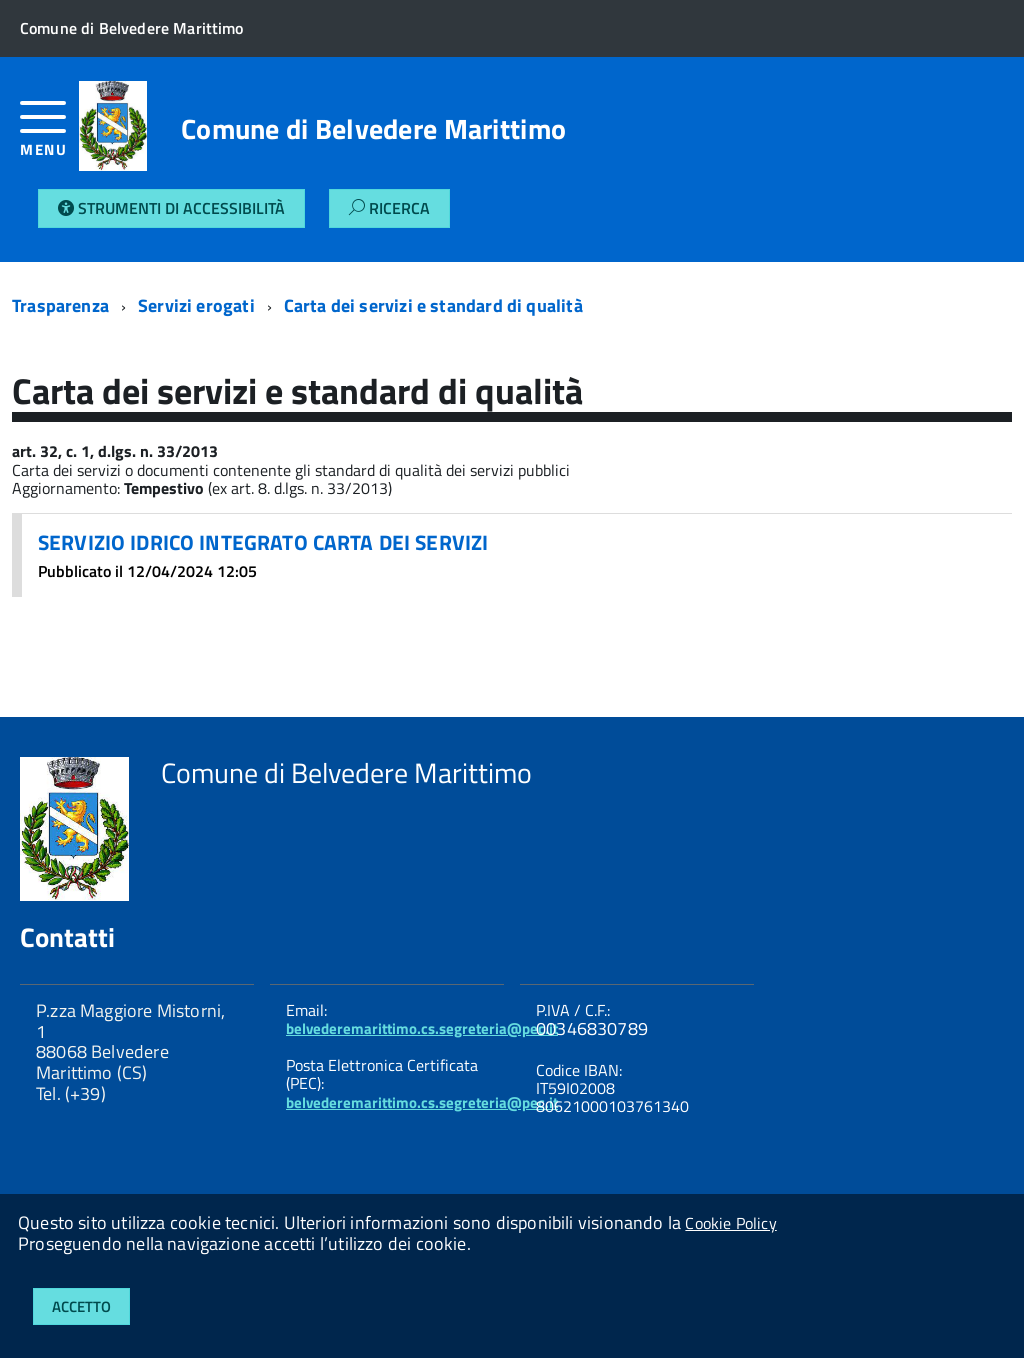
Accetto (81, 1306)
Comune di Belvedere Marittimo (373, 129)
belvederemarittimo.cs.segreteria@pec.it (422, 1028)
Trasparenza (60, 305)
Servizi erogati (196, 305)
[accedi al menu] (49, 136)
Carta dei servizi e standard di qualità (433, 305)
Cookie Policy (730, 1223)
